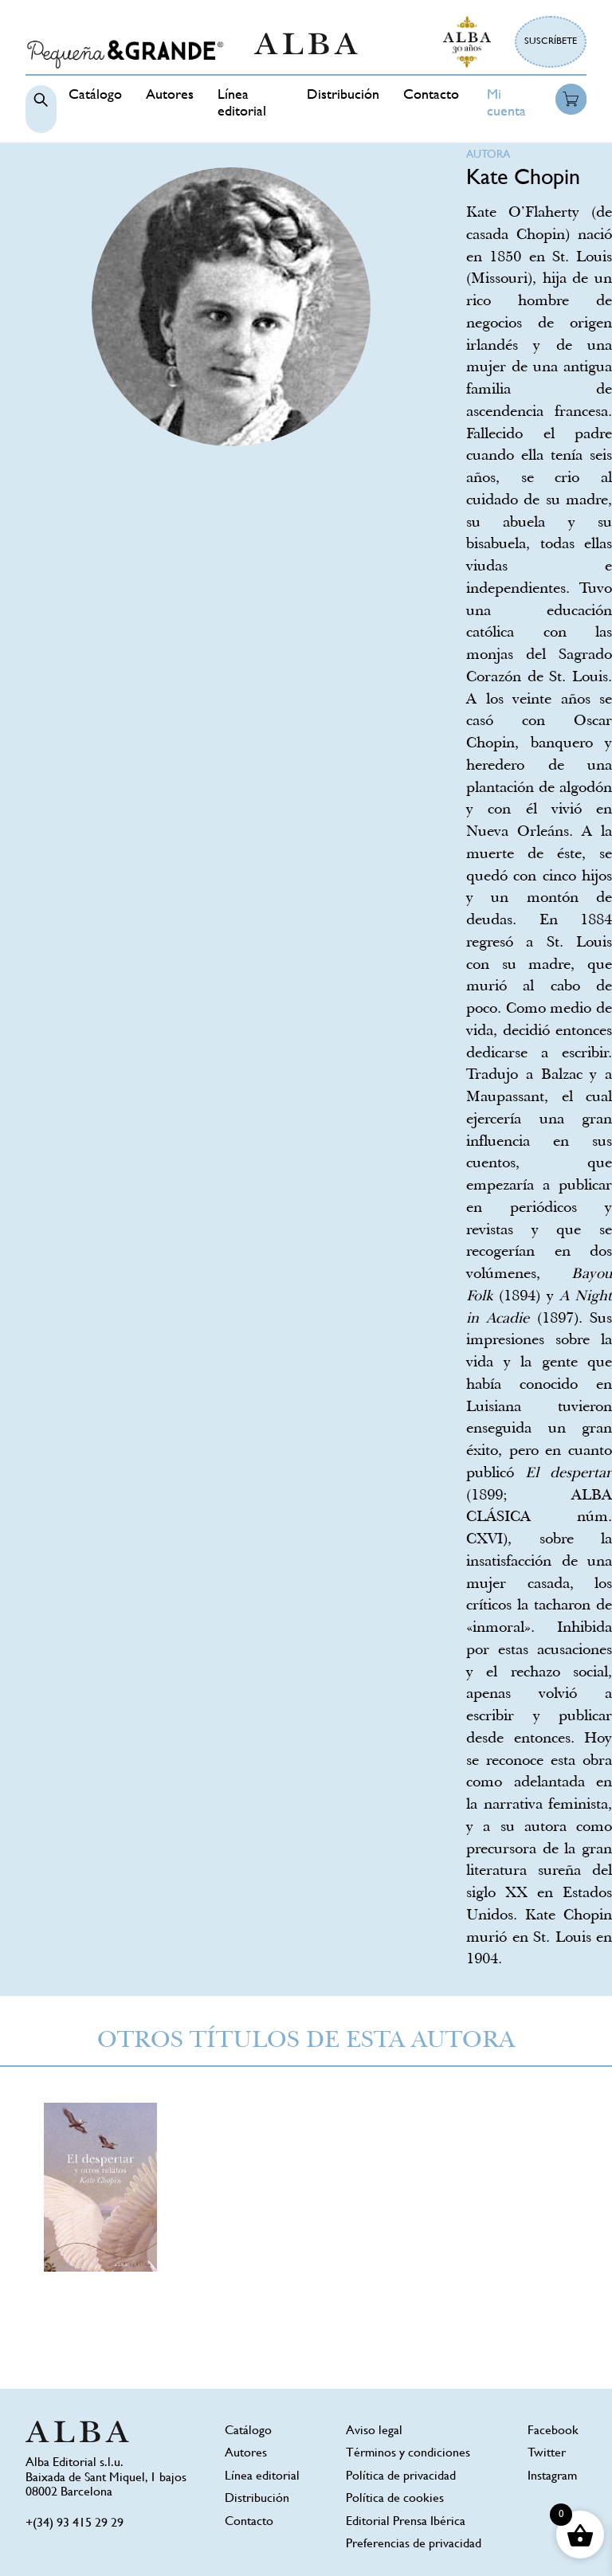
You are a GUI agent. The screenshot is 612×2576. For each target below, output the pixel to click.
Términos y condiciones (408, 2454)
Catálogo (95, 95)
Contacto (431, 95)
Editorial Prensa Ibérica (405, 2522)
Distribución (343, 95)
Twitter (547, 2454)
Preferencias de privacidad (413, 2545)
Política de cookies (395, 2499)
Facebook (553, 2431)
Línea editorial (262, 2477)
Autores (170, 95)
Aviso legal (374, 2431)
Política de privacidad (401, 2477)
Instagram (552, 2477)
